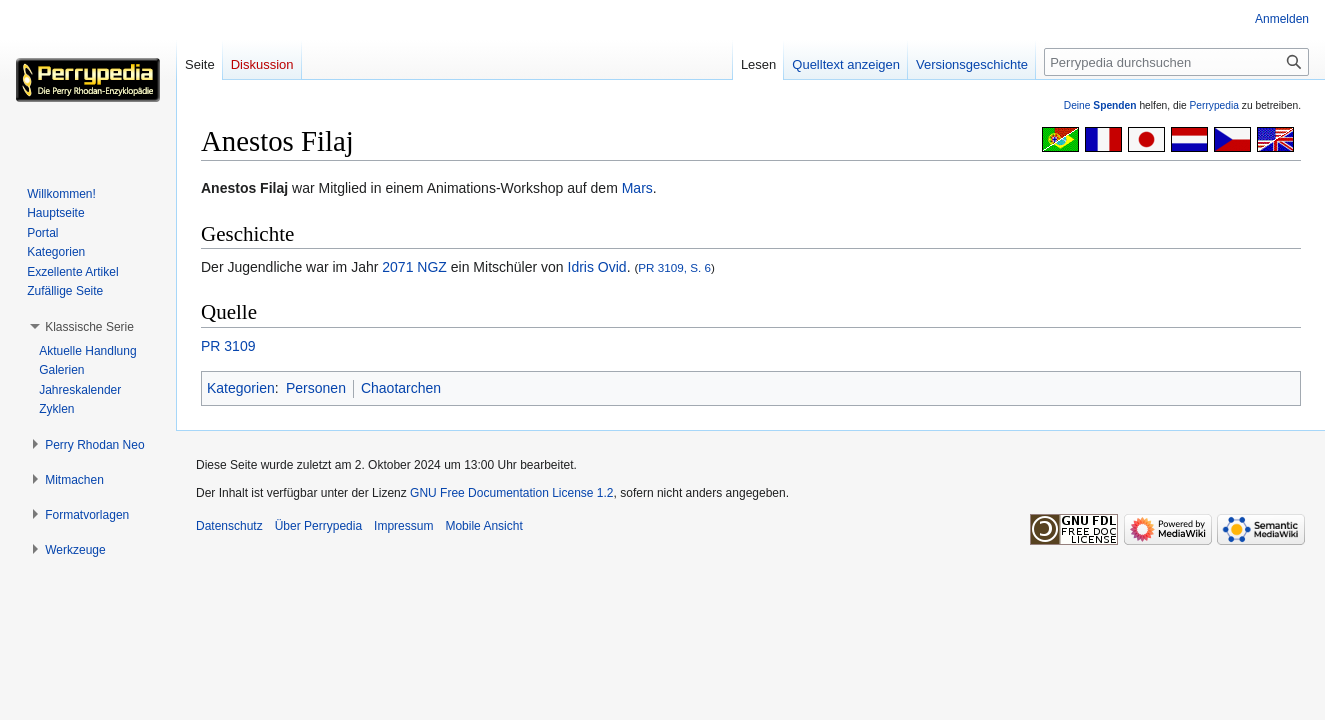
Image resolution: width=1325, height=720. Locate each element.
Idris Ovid (597, 267)
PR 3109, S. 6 (674, 267)
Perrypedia (1214, 105)
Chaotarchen (401, 388)
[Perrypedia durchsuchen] (1176, 62)
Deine (1100, 105)
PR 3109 (228, 346)
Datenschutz (229, 526)
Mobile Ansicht (483, 526)
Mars (637, 188)
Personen (316, 388)
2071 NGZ (414, 267)
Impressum (403, 526)
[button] (89, 327)
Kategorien (241, 388)
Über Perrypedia (318, 526)
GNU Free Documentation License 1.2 (511, 493)
